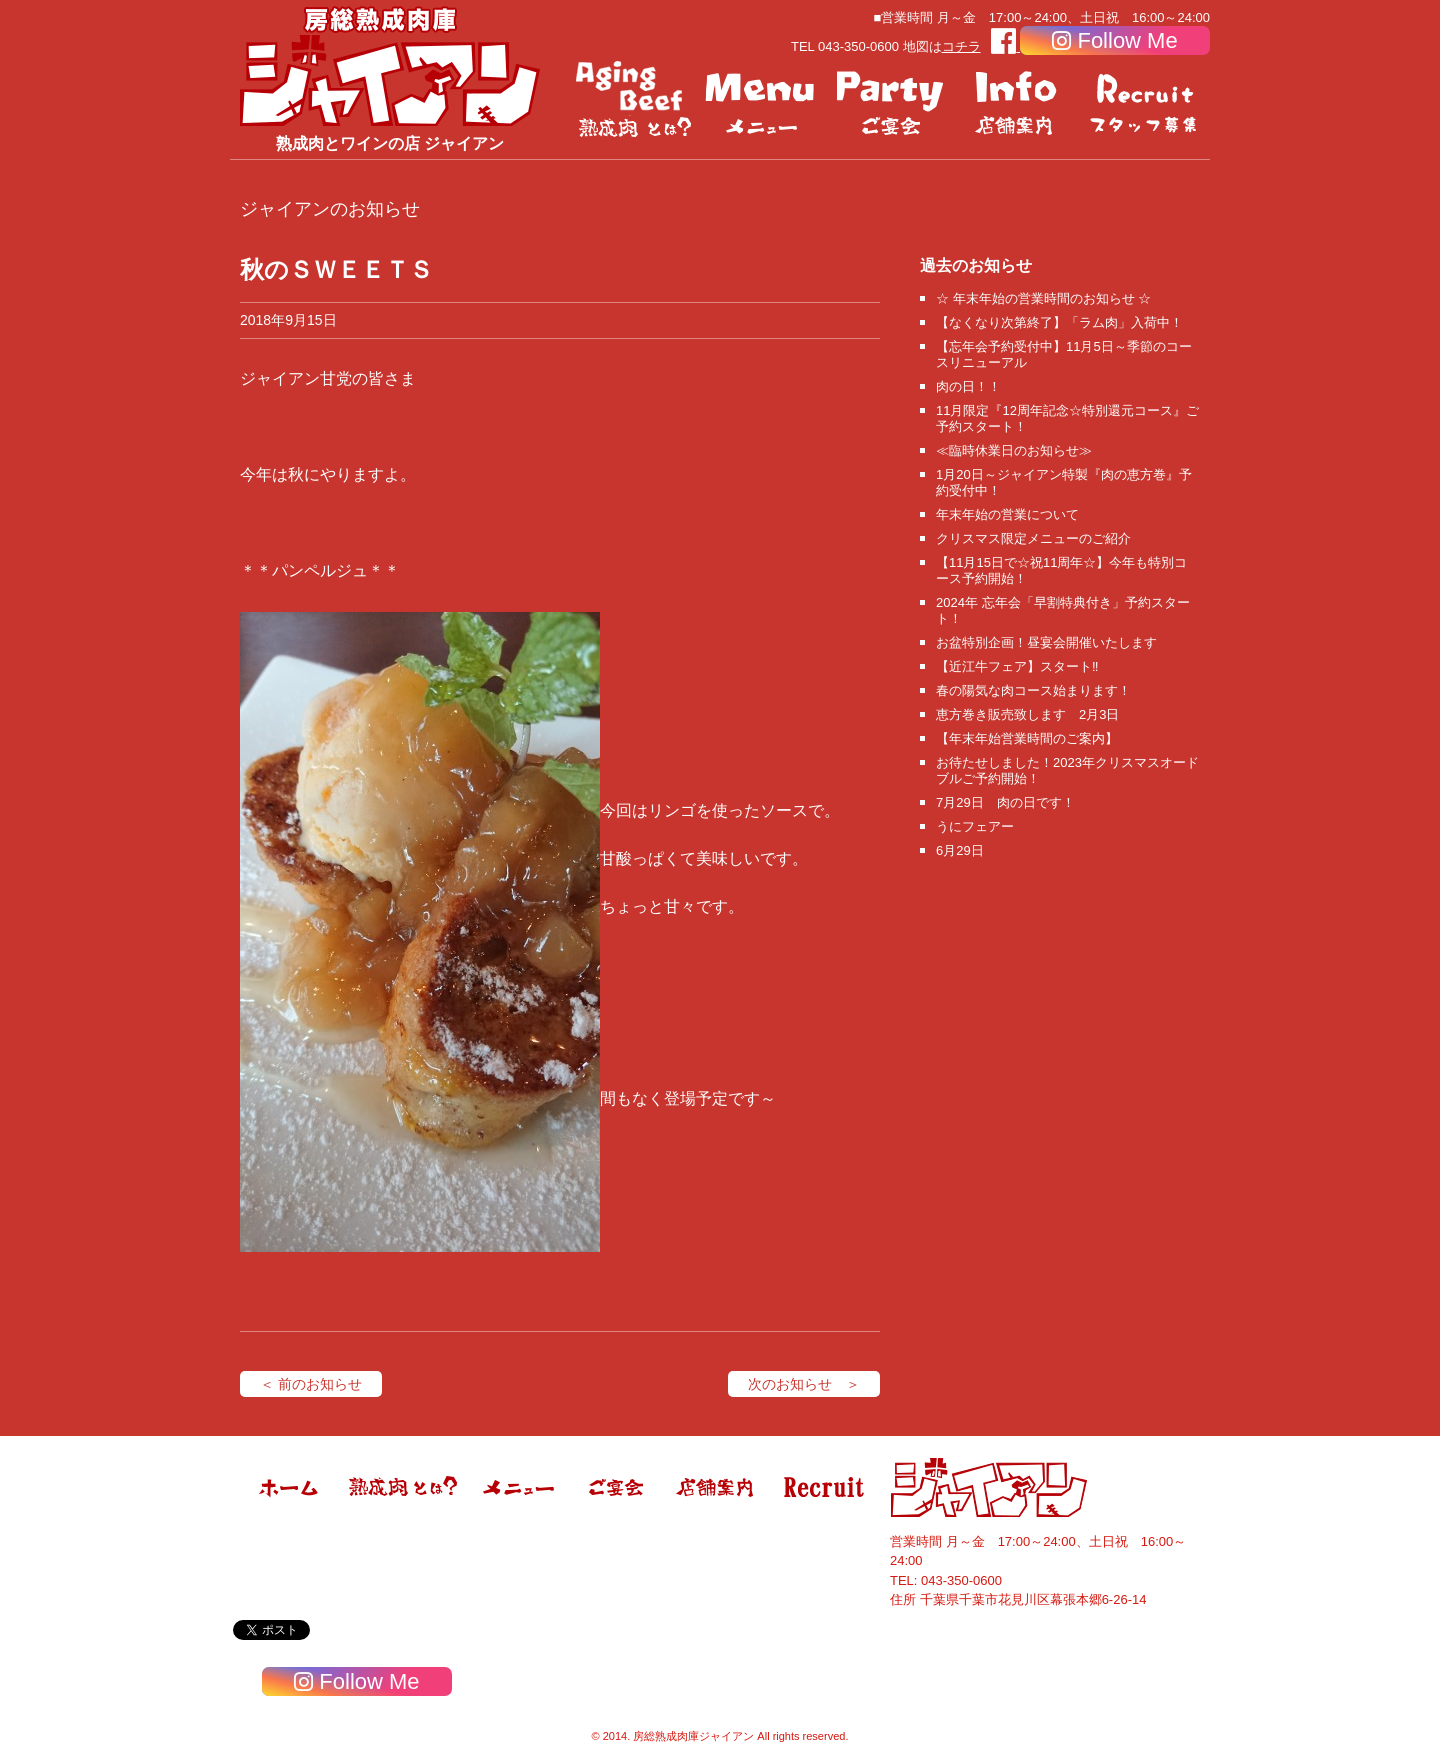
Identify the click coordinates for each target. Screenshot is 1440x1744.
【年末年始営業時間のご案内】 (1027, 738)
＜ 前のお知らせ (311, 1384)
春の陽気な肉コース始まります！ (1033, 690)
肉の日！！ (968, 386)
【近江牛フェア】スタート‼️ (1017, 666)
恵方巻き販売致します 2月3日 (1027, 714)
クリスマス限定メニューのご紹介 (1033, 538)
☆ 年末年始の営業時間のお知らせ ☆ (1043, 298)
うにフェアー (975, 826)
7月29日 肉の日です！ (1005, 802)
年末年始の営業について (1007, 514)
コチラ (961, 46)
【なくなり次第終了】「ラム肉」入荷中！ (1059, 322)
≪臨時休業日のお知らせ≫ (1014, 450)
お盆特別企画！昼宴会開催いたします (1046, 642)
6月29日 (960, 850)
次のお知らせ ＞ (804, 1384)
